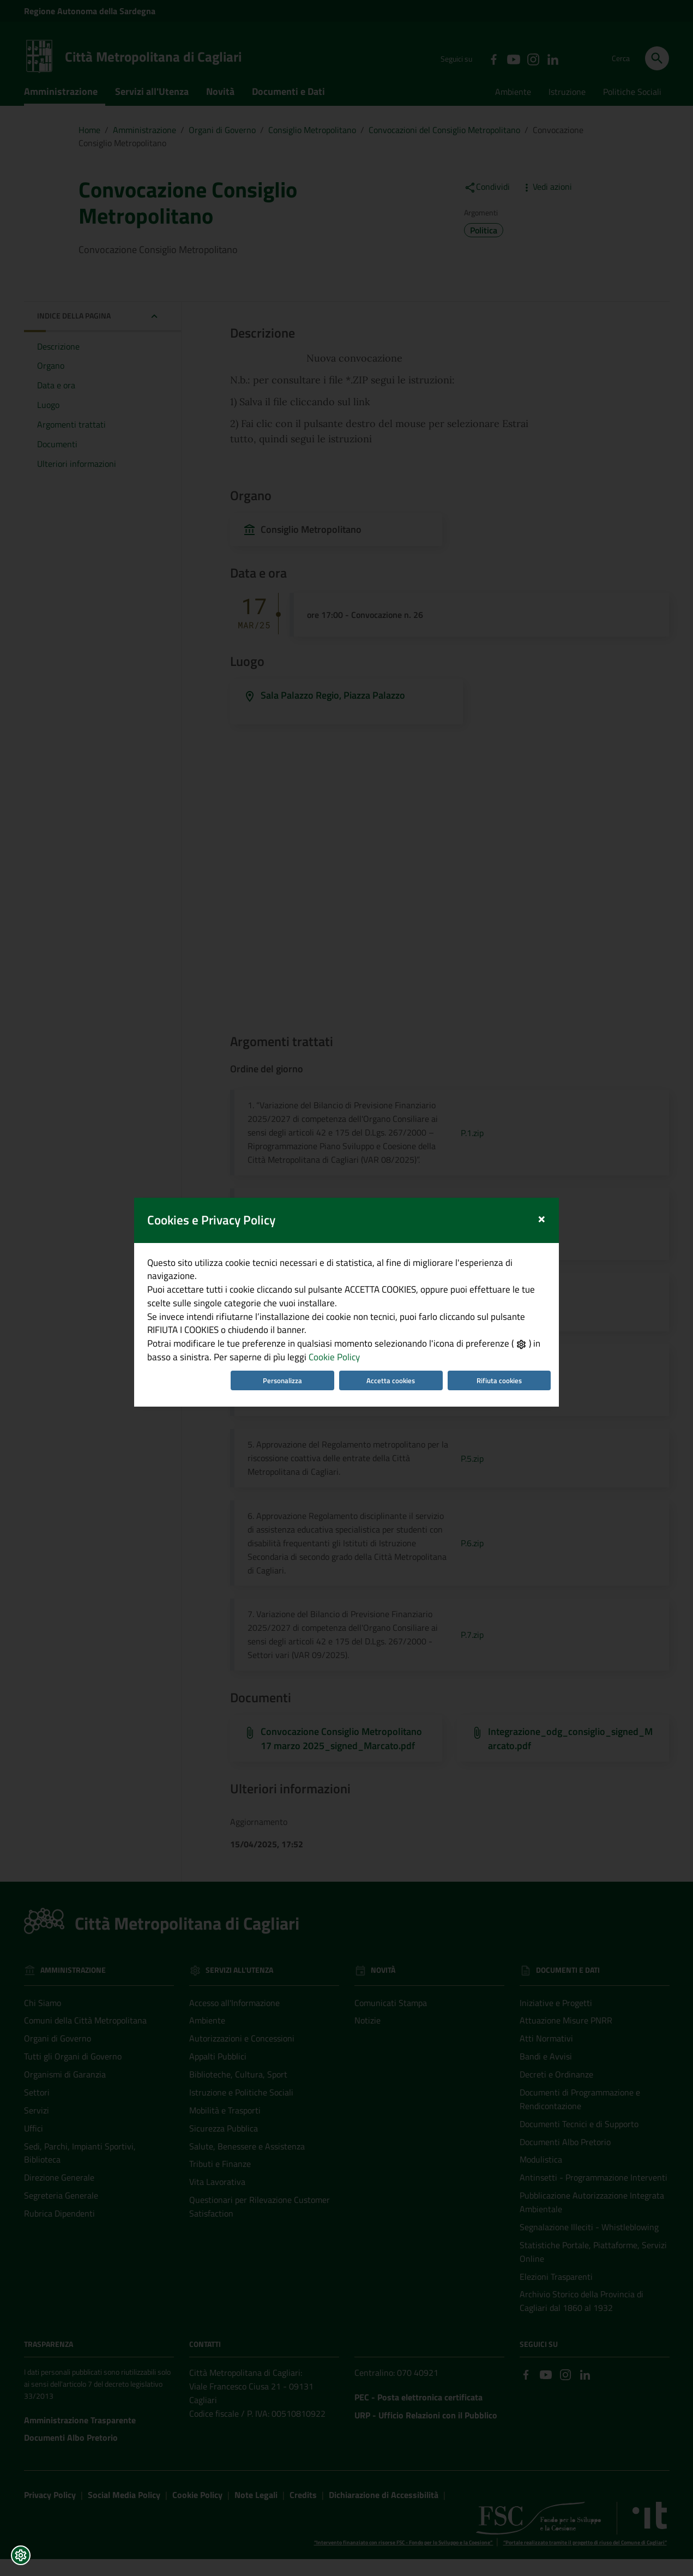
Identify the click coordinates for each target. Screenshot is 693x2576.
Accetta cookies (393, 1388)
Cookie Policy (331, 1363)
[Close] (550, 1211)
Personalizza (280, 1388)
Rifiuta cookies (505, 1388)
